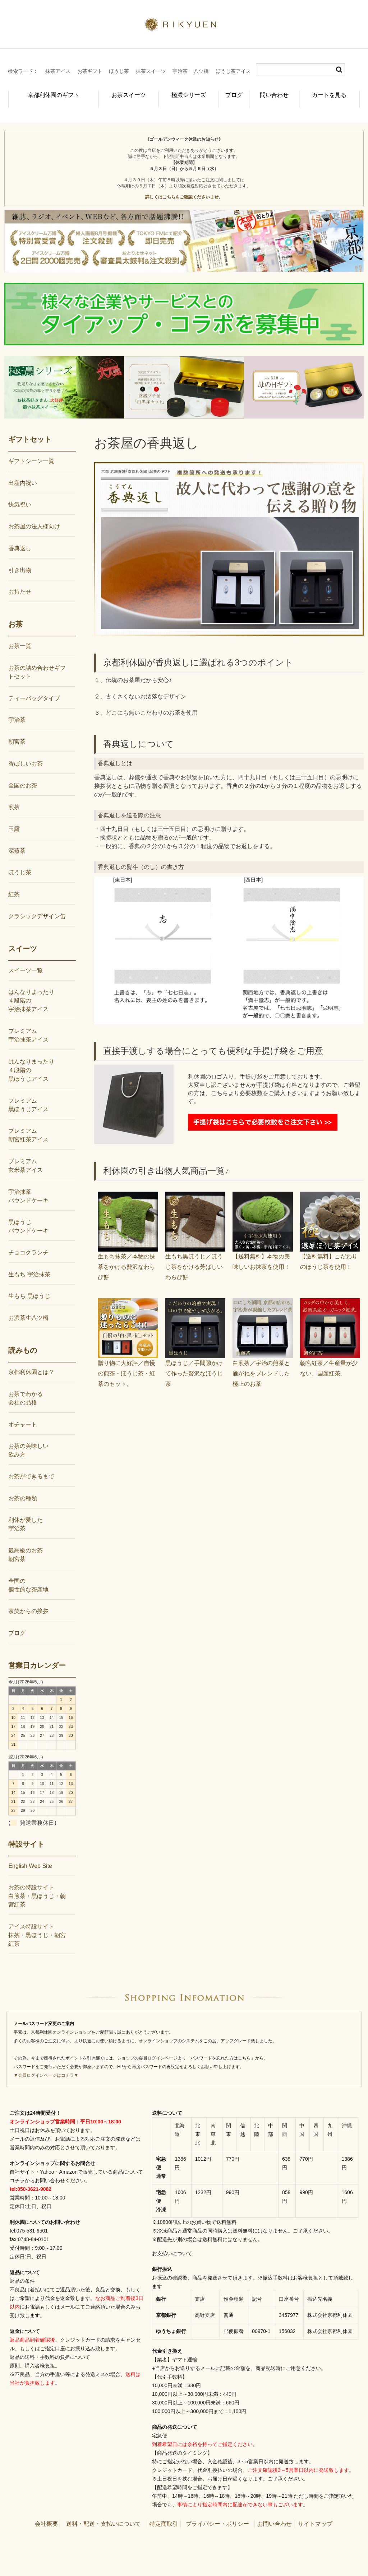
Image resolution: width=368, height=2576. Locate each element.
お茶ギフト (89, 71)
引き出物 (19, 558)
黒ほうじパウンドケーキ (28, 1214)
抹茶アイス (57, 71)
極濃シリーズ (177, 91)
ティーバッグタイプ (34, 686)
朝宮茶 (17, 730)
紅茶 (14, 882)
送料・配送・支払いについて (103, 2512)
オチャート (22, 1412)
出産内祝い (22, 471)
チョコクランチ (28, 1241)
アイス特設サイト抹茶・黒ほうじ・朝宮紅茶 (37, 1923)
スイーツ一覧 (25, 958)
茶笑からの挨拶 (28, 1599)
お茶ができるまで (31, 1465)
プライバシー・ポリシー (217, 2512)
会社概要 (46, 2512)
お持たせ (19, 580)
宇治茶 (180, 71)
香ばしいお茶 (25, 752)
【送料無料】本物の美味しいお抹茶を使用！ (263, 1244)
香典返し (19, 536)
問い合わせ (275, 91)
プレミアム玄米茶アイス (25, 1153)
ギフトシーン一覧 (31, 449)
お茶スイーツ (116, 91)
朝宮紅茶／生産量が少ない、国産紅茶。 (330, 1351)
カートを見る (333, 91)
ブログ (228, 91)
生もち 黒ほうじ (29, 1284)
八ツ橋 (201, 71)
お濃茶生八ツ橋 (28, 1306)
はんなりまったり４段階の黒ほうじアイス (31, 1058)
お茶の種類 (22, 1486)
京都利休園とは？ (31, 1360)
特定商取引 (164, 2512)
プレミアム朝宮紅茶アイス (28, 1123)
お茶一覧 (19, 634)
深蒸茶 (17, 839)
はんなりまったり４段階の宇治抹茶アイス (31, 988)
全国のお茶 (22, 773)
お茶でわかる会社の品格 (25, 1386)
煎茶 (14, 795)
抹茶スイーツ (151, 71)
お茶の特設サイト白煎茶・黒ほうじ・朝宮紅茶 (37, 1884)
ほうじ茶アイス (233, 71)
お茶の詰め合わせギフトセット (37, 660)
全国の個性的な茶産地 (28, 1573)
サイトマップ (315, 2512)
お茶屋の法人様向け (34, 514)
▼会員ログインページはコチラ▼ (46, 2063)
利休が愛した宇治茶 (25, 1512)
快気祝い (19, 493)
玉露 (14, 817)
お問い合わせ (274, 2512)
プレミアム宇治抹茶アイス (28, 1023)
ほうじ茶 (119, 71)
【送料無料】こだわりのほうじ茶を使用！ (330, 1244)
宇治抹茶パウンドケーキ (28, 1184)
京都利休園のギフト (45, 91)
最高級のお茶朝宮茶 (25, 1542)
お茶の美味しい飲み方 (28, 1438)
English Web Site (30, 1854)
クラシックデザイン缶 (37, 904)
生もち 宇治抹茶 (29, 1262)
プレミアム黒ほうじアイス (28, 1092)
